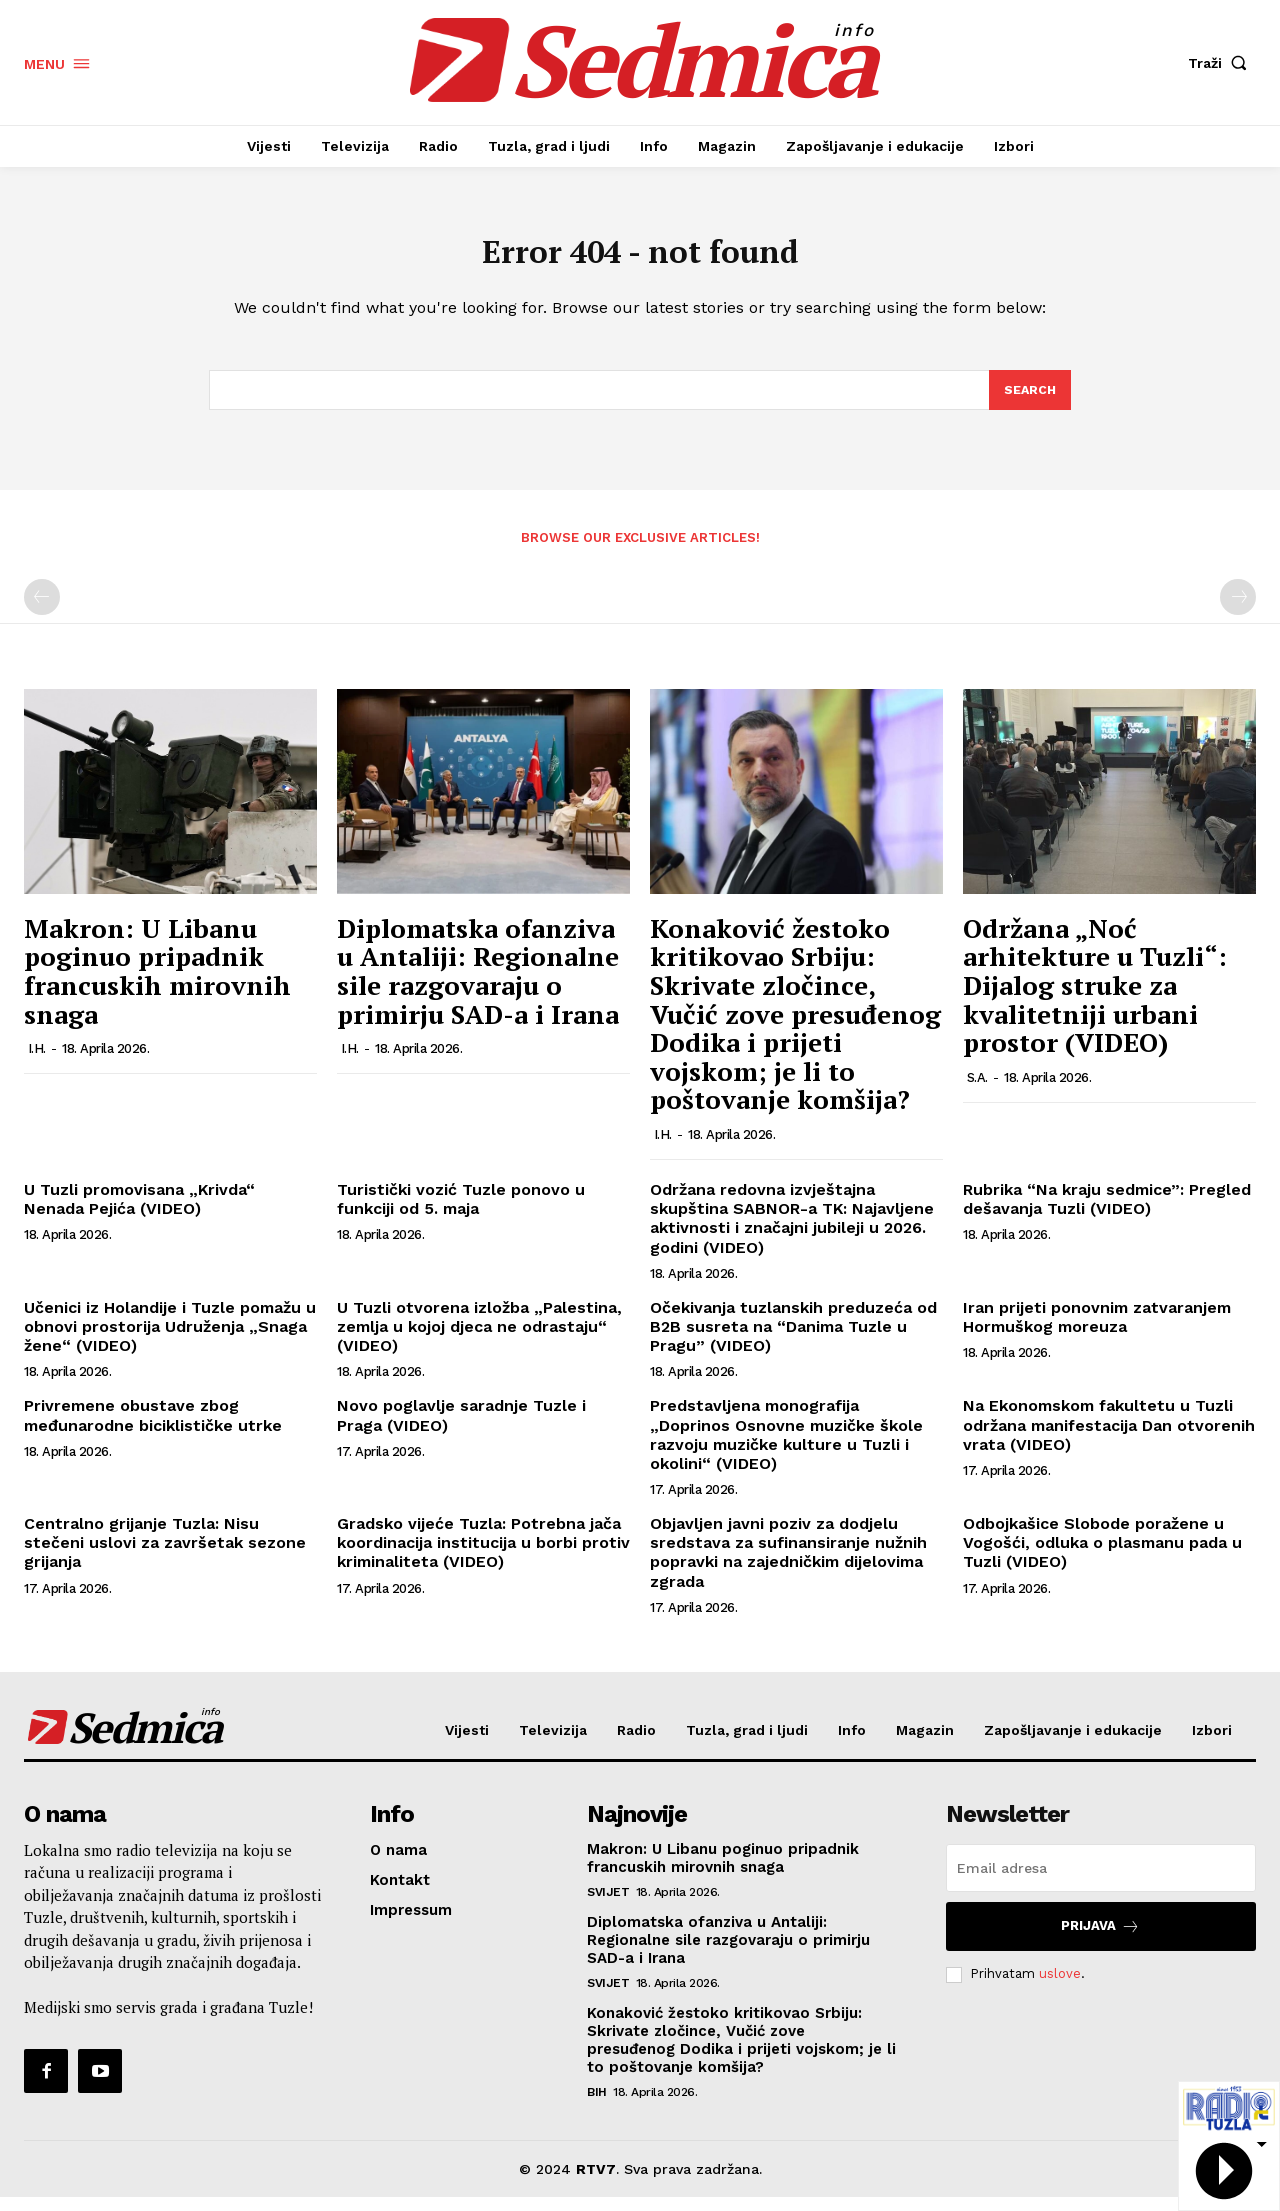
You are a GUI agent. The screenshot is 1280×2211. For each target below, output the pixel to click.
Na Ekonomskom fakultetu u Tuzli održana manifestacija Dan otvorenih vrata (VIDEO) (1109, 1438)
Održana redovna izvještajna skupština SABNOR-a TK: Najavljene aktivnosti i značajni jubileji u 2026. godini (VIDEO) (792, 1232)
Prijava (1100, 1939)
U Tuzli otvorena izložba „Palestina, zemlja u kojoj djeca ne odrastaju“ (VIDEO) (479, 1340)
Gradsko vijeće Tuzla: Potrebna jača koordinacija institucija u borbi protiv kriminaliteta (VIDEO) (483, 1556)
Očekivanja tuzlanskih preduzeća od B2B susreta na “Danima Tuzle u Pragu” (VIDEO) (793, 1340)
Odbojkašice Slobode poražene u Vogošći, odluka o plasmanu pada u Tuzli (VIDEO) (1102, 1556)
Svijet (608, 1905)
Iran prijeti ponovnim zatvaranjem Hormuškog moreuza (1097, 1331)
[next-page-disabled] (1238, 611)
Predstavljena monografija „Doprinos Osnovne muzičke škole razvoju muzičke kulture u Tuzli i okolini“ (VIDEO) (786, 1448)
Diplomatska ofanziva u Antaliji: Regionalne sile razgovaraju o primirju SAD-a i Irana (478, 985)
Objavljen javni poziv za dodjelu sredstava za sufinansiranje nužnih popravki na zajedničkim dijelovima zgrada (788, 1566)
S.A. (977, 1091)
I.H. (37, 1062)
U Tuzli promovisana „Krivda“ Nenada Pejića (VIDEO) (139, 1213)
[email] (1101, 1881)
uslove (1060, 1987)
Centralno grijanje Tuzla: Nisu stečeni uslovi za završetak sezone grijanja (165, 1556)
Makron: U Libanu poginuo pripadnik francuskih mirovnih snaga (157, 985)
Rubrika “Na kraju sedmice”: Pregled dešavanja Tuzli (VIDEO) (1107, 1213)
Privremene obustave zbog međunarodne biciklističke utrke (153, 1429)
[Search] (1029, 402)
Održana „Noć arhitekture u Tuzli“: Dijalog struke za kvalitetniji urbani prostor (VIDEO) (1095, 999)
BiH (597, 2105)
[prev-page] (42, 611)
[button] (1222, 63)
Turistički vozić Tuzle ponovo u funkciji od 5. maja (461, 1213)
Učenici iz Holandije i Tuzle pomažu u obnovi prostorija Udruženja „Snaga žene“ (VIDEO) (170, 1340)
